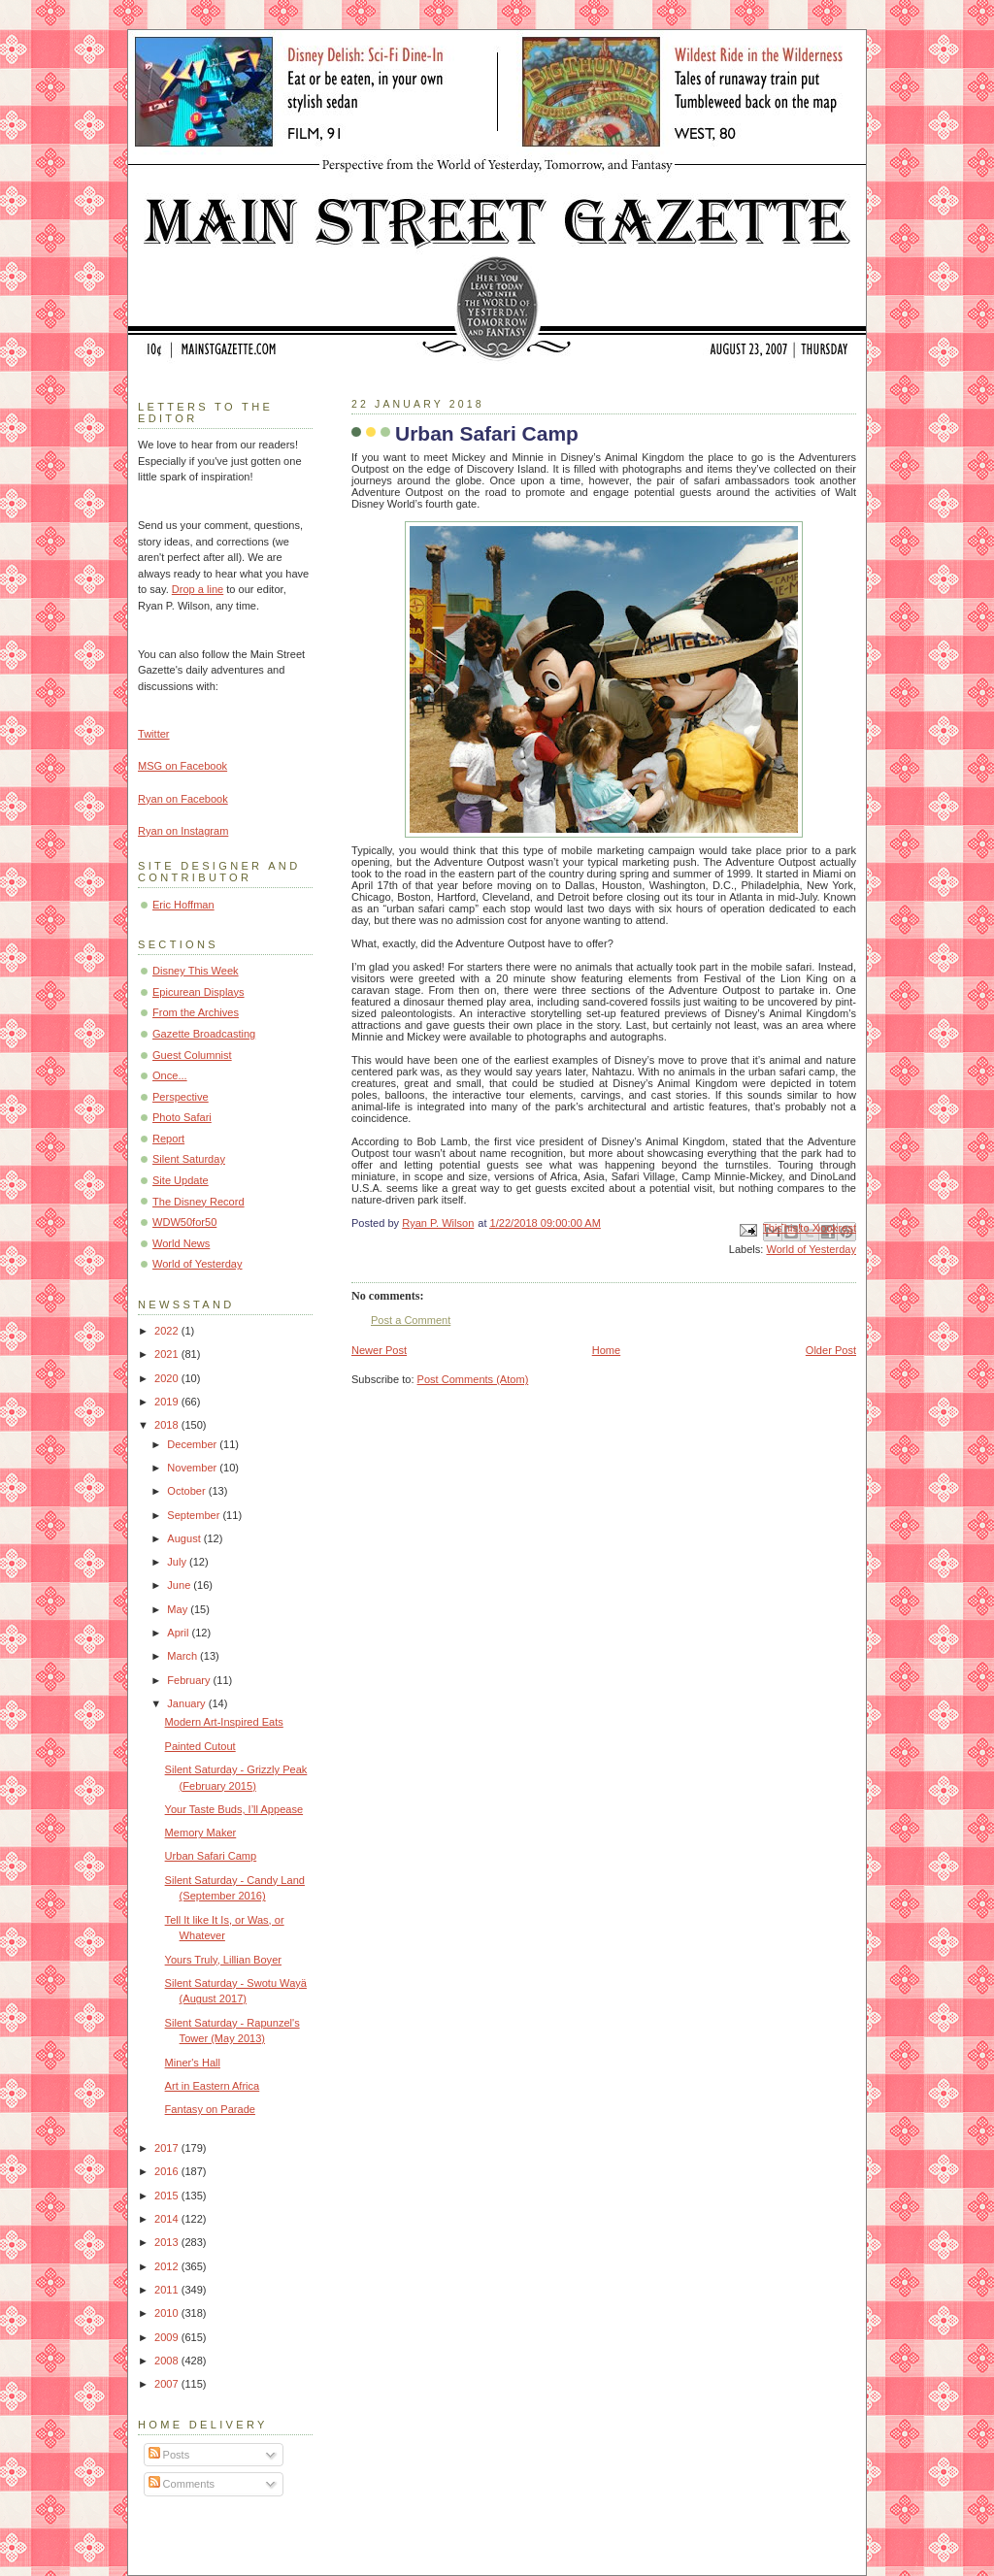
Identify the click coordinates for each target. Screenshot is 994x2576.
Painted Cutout (200, 1746)
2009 (168, 2337)
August (185, 1538)
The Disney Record (198, 1201)
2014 (168, 2219)
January (187, 1703)
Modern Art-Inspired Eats (224, 1722)
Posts (169, 2454)
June (180, 1585)
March (183, 1656)
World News (181, 1243)
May (178, 1609)
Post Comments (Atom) (473, 1379)
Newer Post (379, 1350)
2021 (168, 1354)
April (179, 1632)
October (187, 1491)
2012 (168, 2266)
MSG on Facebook (182, 766)
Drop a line (197, 589)
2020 (168, 1378)
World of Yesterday (811, 1249)
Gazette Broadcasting (203, 1034)
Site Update (180, 1180)
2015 (168, 2195)
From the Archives (195, 1012)
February (190, 1680)
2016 (168, 2171)
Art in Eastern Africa (212, 2086)
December (193, 1444)
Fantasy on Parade (210, 2109)
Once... (169, 1075)
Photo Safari (182, 1117)
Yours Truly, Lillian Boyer (223, 1959)
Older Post (831, 1350)
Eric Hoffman (183, 904)
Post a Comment (410, 1320)
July (178, 1562)
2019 (168, 1401)
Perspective (180, 1097)
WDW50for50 (184, 1222)
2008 (168, 2360)
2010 (168, 2313)
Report (168, 1138)
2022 (168, 1331)
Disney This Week (195, 970)
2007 (168, 2384)
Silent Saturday (188, 1159)
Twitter (154, 734)
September (194, 1515)
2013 (168, 2242)
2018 (168, 1425)
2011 (168, 2289)
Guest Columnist (192, 1055)
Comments (182, 2484)
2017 (168, 2148)
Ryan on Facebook (183, 799)
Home (606, 1350)
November (193, 1467)
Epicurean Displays (198, 992)
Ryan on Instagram (183, 831)
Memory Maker (201, 1832)
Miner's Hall (192, 2062)
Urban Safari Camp (211, 1856)
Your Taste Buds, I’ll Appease (234, 1809)
